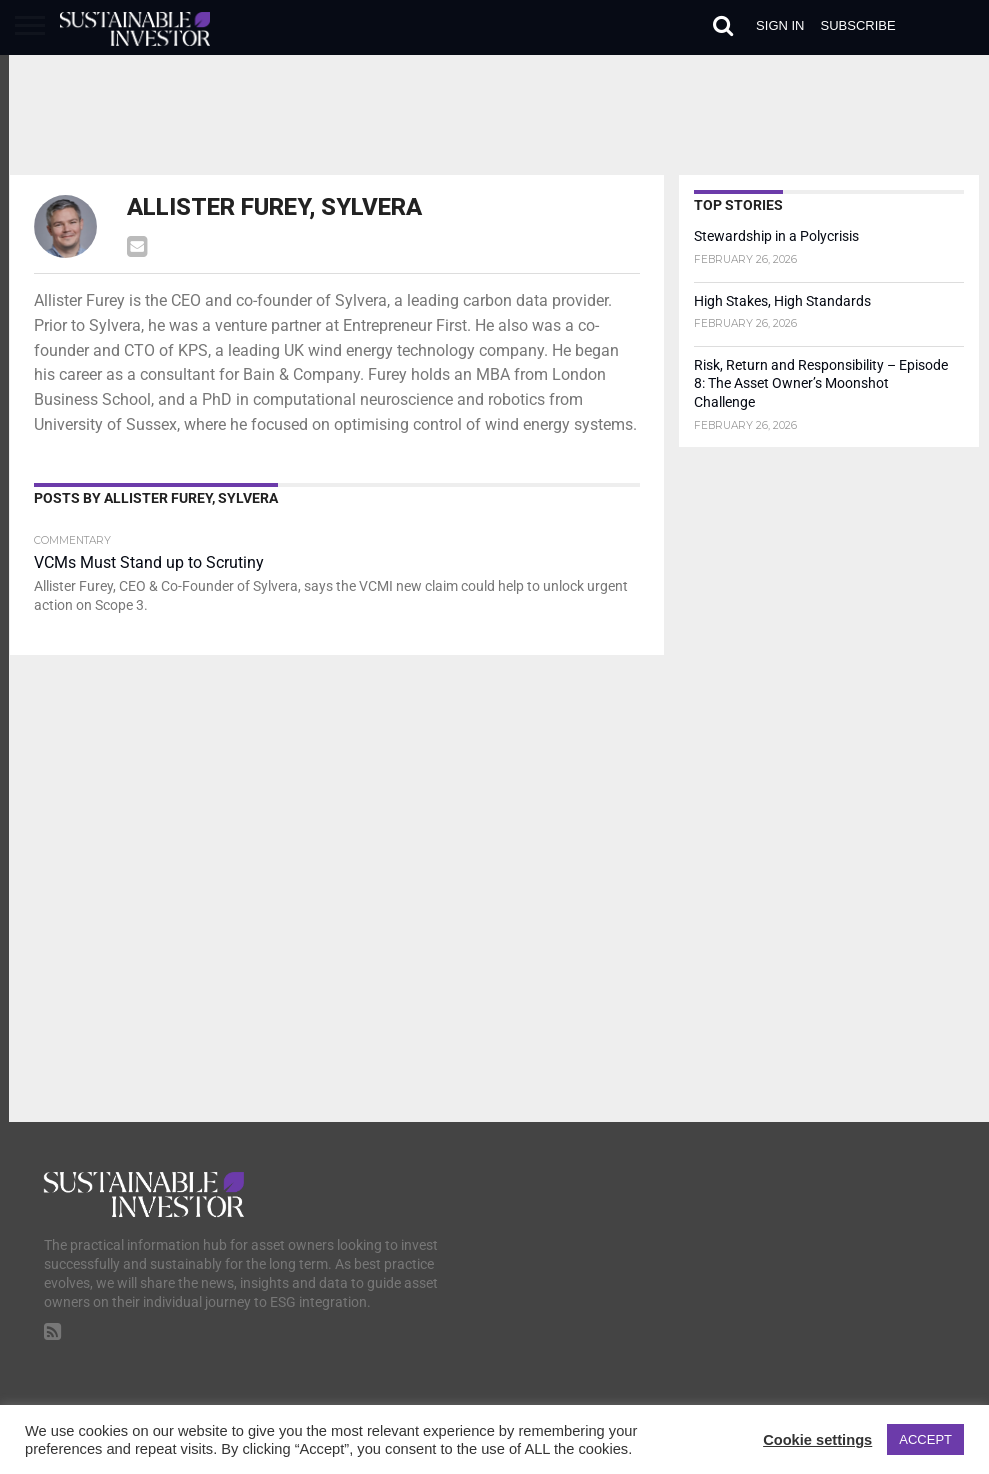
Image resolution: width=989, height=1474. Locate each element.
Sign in (780, 25)
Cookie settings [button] (817, 1440)
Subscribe (858, 25)
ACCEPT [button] (925, 1439)
